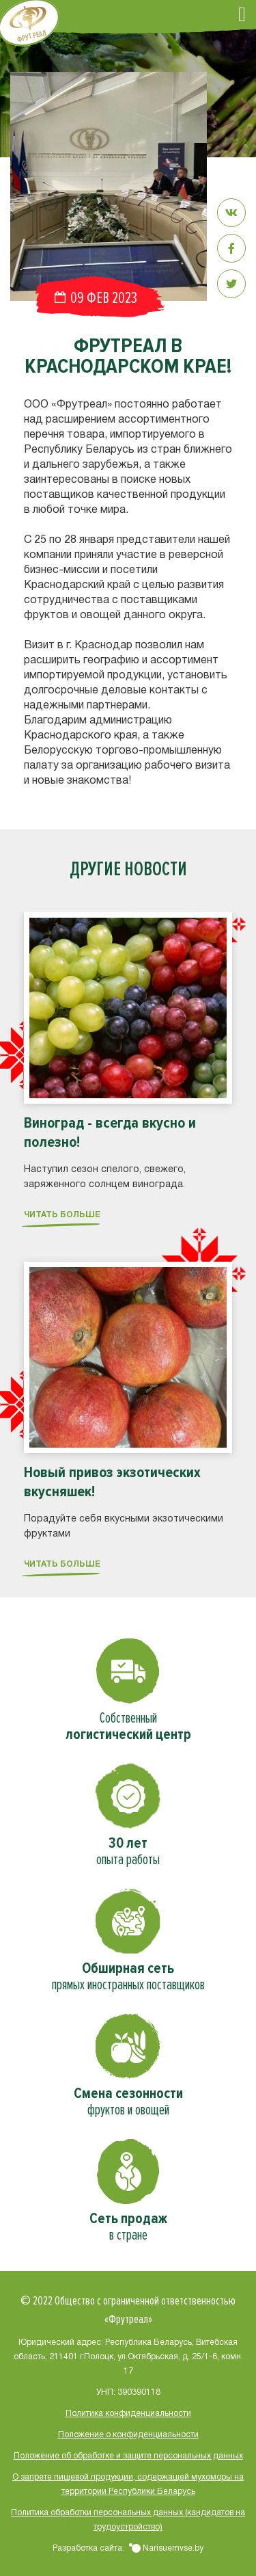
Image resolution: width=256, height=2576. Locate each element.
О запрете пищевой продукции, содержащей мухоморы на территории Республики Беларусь (128, 2484)
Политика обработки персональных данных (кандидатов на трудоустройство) (128, 2520)
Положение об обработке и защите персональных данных (128, 2456)
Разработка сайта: (128, 2548)
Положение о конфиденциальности (128, 2435)
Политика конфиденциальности (128, 2413)
